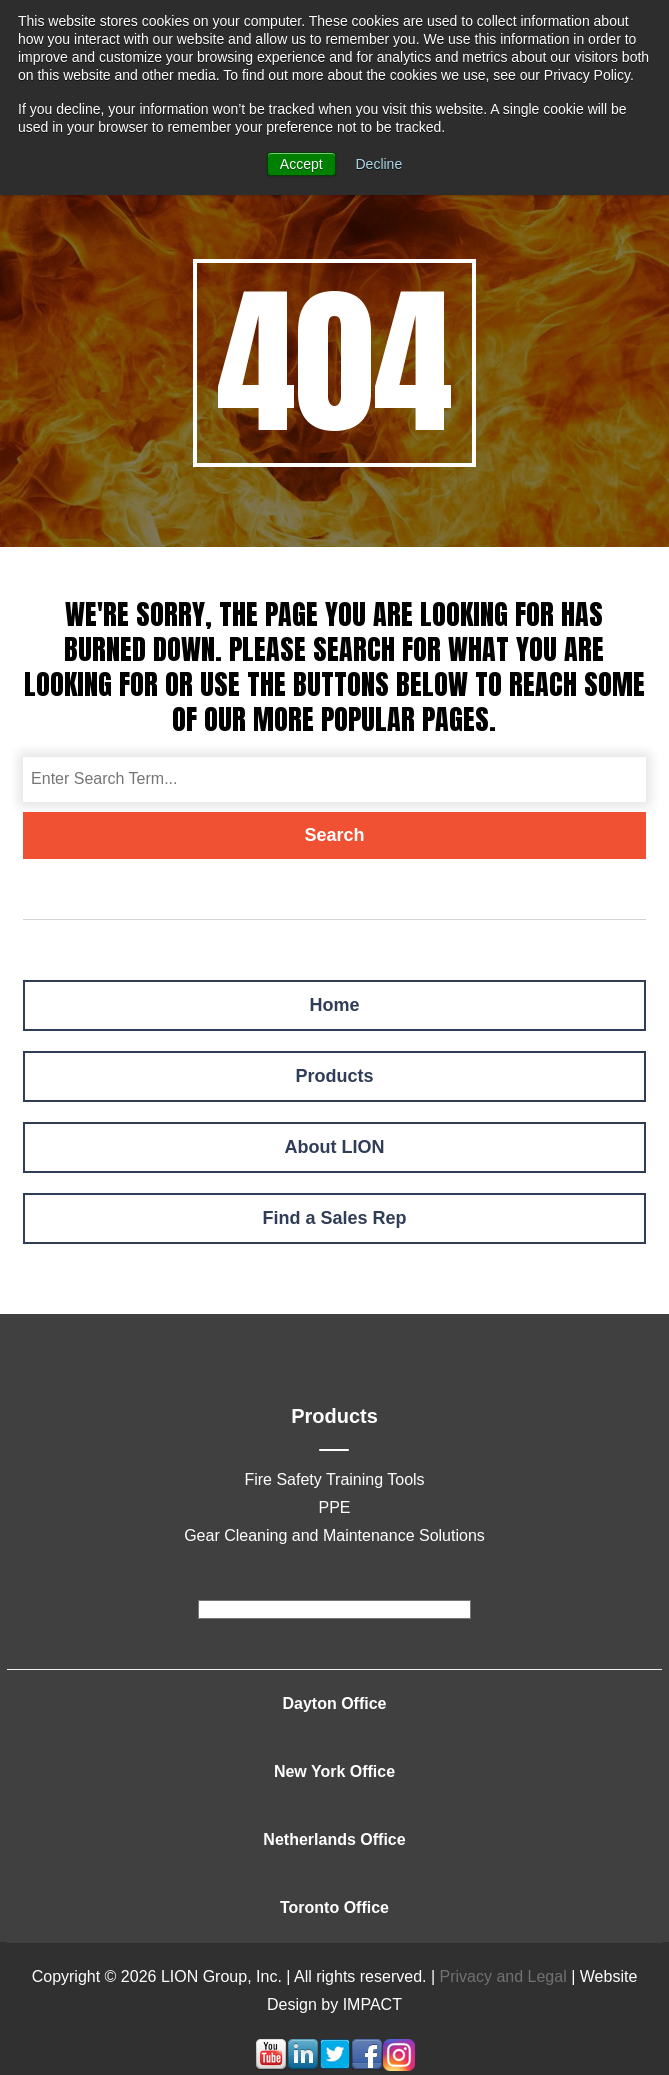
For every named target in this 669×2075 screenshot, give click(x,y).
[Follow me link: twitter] (335, 2065)
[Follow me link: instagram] (399, 2065)
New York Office (334, 1771)
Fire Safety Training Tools (334, 1479)
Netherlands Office (334, 1839)
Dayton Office (334, 1703)
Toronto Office (334, 1907)
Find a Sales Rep (334, 1218)
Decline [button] (379, 164)
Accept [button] (301, 164)
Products (334, 1076)
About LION (335, 1147)
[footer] (334, 1609)
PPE (334, 1507)
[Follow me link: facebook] (367, 2065)
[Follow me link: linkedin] (303, 2065)
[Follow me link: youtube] (271, 2065)
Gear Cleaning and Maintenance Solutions (334, 1535)
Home (334, 1005)
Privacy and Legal (503, 1976)
